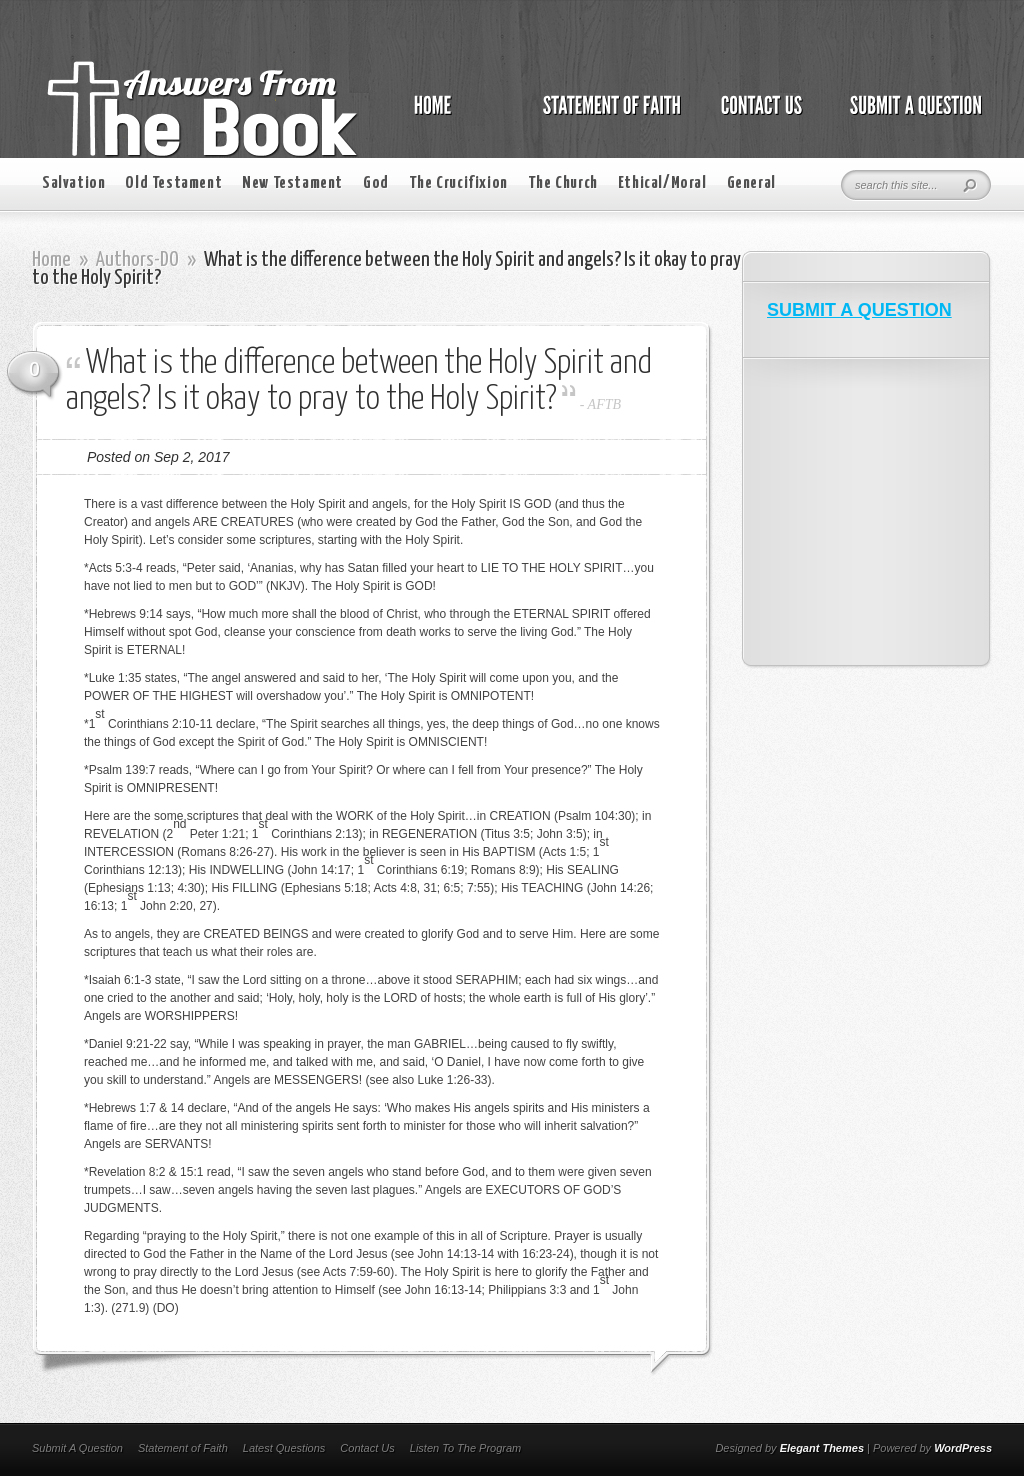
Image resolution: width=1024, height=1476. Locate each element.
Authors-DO (137, 260)
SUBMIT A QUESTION (859, 310)
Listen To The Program (465, 1448)
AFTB (604, 404)
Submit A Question (77, 1448)
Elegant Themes (822, 1448)
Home (51, 260)
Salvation (73, 183)
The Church (563, 183)
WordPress (963, 1448)
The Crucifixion (458, 183)
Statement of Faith (183, 1448)
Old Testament (173, 183)
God (376, 183)
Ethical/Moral (662, 183)
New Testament (292, 183)
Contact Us (367, 1448)
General (751, 183)
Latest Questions (284, 1448)
